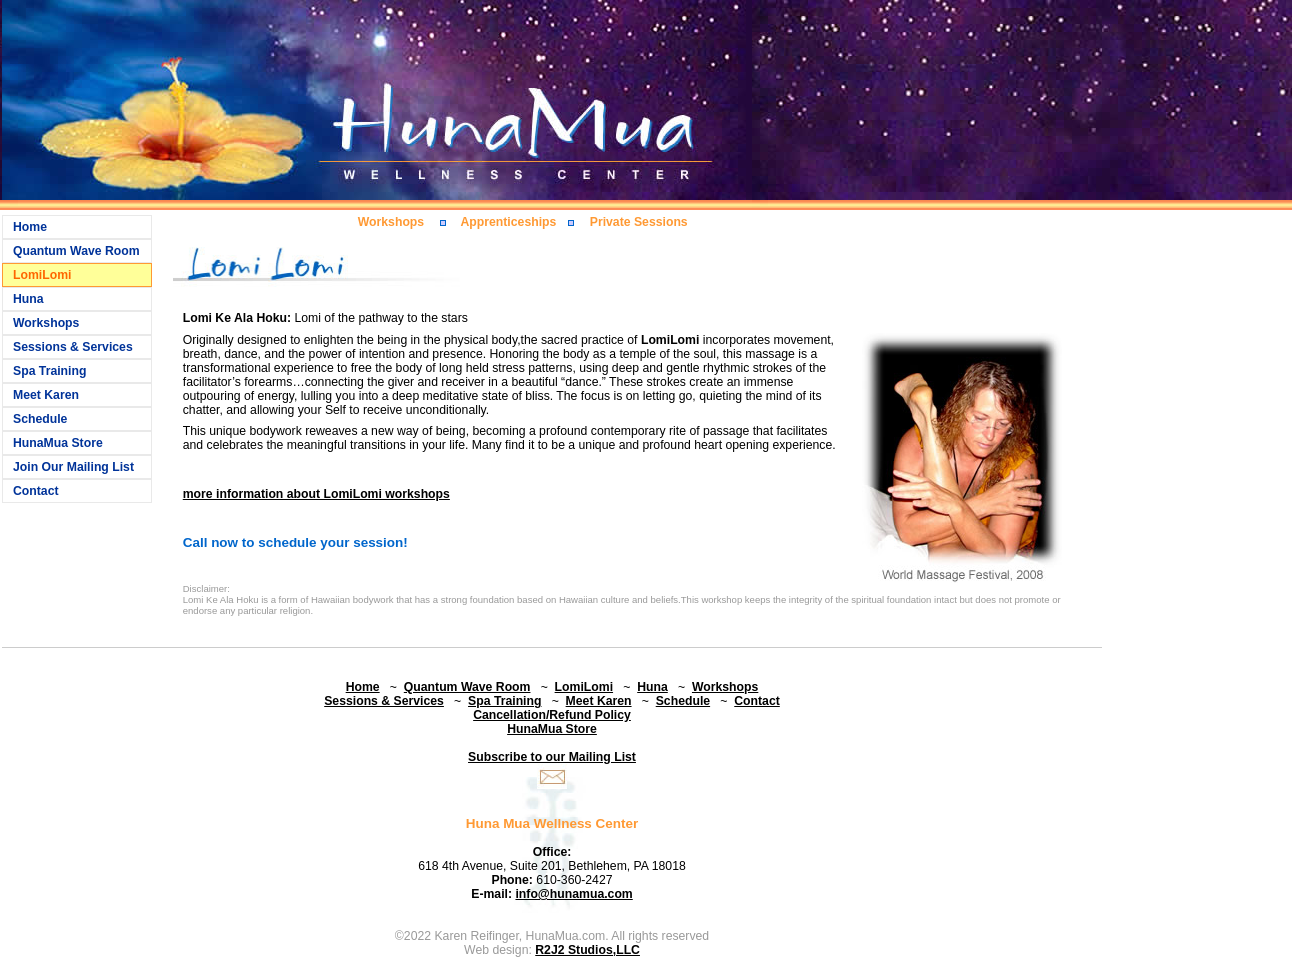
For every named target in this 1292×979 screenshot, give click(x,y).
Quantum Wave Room (76, 251)
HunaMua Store (58, 443)
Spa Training (49, 371)
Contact (36, 491)
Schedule (40, 419)
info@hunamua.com (573, 894)
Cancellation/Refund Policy (552, 715)
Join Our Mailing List (73, 467)
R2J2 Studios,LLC (587, 950)
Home (30, 227)
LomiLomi (42, 275)
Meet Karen (46, 395)
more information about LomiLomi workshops (316, 494)
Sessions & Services (73, 347)
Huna (28, 299)
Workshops (46, 323)
